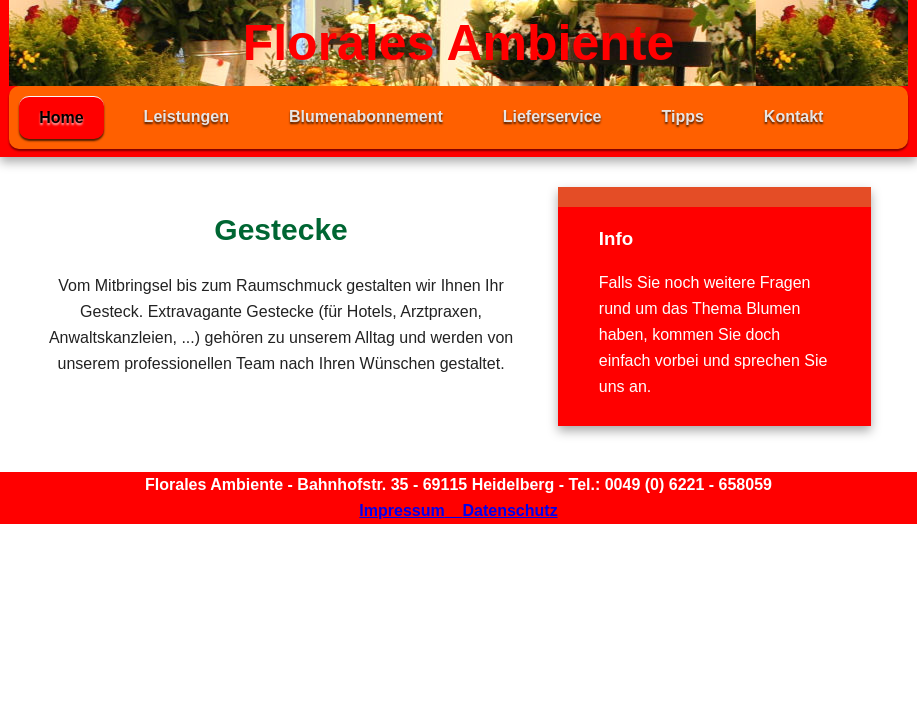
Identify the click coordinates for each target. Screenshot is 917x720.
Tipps (682, 116)
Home (61, 117)
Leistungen (186, 116)
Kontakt (794, 116)
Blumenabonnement (366, 116)
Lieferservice (552, 116)
